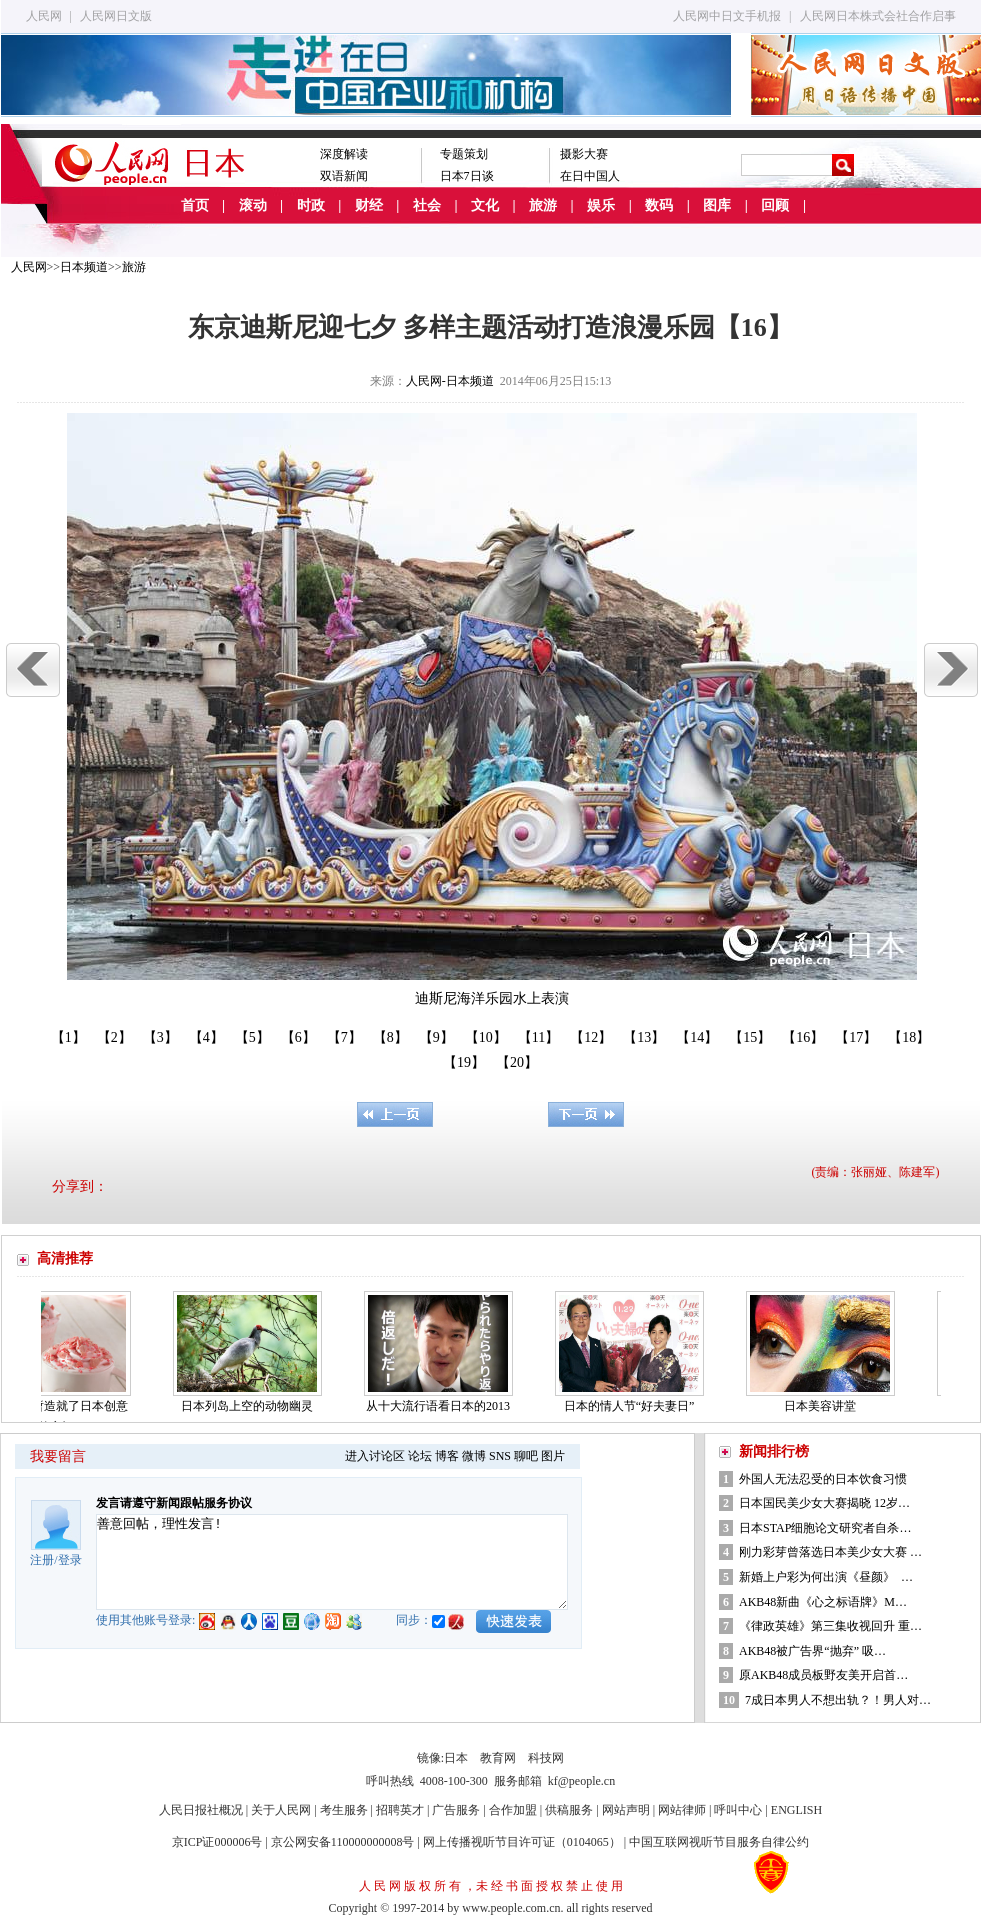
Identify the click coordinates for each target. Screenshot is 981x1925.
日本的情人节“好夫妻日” (633, 1406)
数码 (659, 205)
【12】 (591, 1037)
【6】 (298, 1037)
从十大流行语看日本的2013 (442, 1406)
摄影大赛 (584, 154)
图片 (553, 1456)
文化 (485, 205)
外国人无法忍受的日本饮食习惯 (823, 1479)
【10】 (486, 1037)
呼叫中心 (738, 1810)
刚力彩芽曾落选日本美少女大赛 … (830, 1552)
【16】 (803, 1037)
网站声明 (626, 1810)
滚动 (253, 205)
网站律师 (682, 1810)
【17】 (856, 1037)
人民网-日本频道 (450, 381)
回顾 (775, 205)
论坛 (420, 1456)
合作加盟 (513, 1810)
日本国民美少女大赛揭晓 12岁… (824, 1503)
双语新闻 (344, 176)
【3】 (160, 1037)
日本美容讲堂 (824, 1406)
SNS (500, 1456)
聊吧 (526, 1456)
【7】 (344, 1037)
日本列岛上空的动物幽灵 (251, 1406)
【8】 (390, 1037)
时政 (311, 205)
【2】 (114, 1037)
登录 (70, 1560)
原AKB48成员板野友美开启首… (823, 1675)
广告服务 (456, 1810)
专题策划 (464, 154)
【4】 (206, 1037)
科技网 (546, 1758)
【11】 (538, 1037)
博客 (447, 1456)
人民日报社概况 (201, 1810)
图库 (717, 205)
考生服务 (344, 1810)
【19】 (464, 1062)
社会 (427, 205)
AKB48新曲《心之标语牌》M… (823, 1602)
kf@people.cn (581, 1781)
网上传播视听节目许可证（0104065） (522, 1842)
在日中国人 (590, 176)
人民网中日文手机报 (727, 16)
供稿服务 (569, 1810)
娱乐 (601, 205)
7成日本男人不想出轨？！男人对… (838, 1700)
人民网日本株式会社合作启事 (878, 16)
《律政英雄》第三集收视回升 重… (830, 1626)
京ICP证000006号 (217, 1842)
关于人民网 (281, 1810)
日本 (456, 1758)
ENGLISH (796, 1810)
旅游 (543, 205)
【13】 (644, 1037)
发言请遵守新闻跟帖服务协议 (174, 1503)
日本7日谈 (467, 176)
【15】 (750, 1037)
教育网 (498, 1758)
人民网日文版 (116, 16)
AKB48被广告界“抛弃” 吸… (812, 1651)
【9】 (436, 1037)
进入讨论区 (375, 1456)
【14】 (697, 1037)
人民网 (44, 16)
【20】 (517, 1062)
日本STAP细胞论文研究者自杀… (825, 1528)
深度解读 (344, 154)
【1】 (68, 1037)
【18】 (909, 1037)
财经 (369, 205)
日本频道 (84, 267)
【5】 (252, 1037)
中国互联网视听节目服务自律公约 (719, 1842)
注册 (42, 1560)
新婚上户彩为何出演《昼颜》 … (826, 1577)
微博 (474, 1456)
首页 (195, 205)
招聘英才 (400, 1810)
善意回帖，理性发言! (332, 1562)
